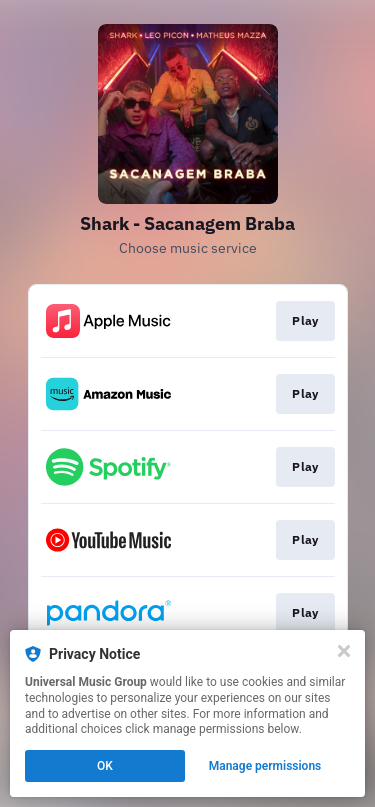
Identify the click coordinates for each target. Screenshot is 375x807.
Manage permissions (265, 766)
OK (105, 766)
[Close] (344, 651)
